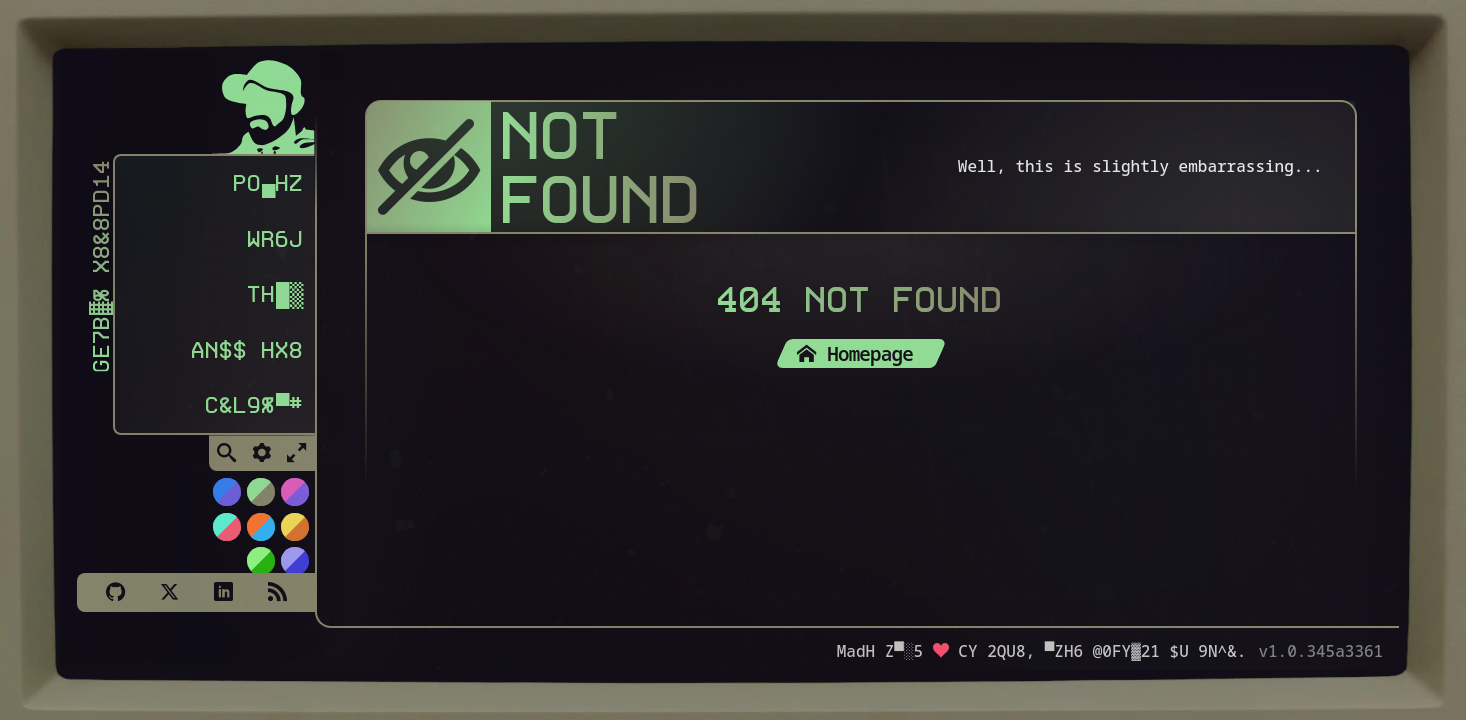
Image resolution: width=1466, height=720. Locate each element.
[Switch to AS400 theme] (260, 560)
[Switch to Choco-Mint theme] (260, 491)
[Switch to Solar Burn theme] (294, 526)
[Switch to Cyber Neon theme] (294, 491)
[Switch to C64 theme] (294, 560)
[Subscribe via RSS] (277, 592)
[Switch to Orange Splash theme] (260, 526)
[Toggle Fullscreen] (297, 452)
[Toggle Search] (227, 452)
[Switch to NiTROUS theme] (226, 491)
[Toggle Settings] (262, 452)
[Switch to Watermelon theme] (226, 526)
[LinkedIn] (223, 592)
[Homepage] (264, 102)
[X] (169, 592)
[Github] (115, 592)
